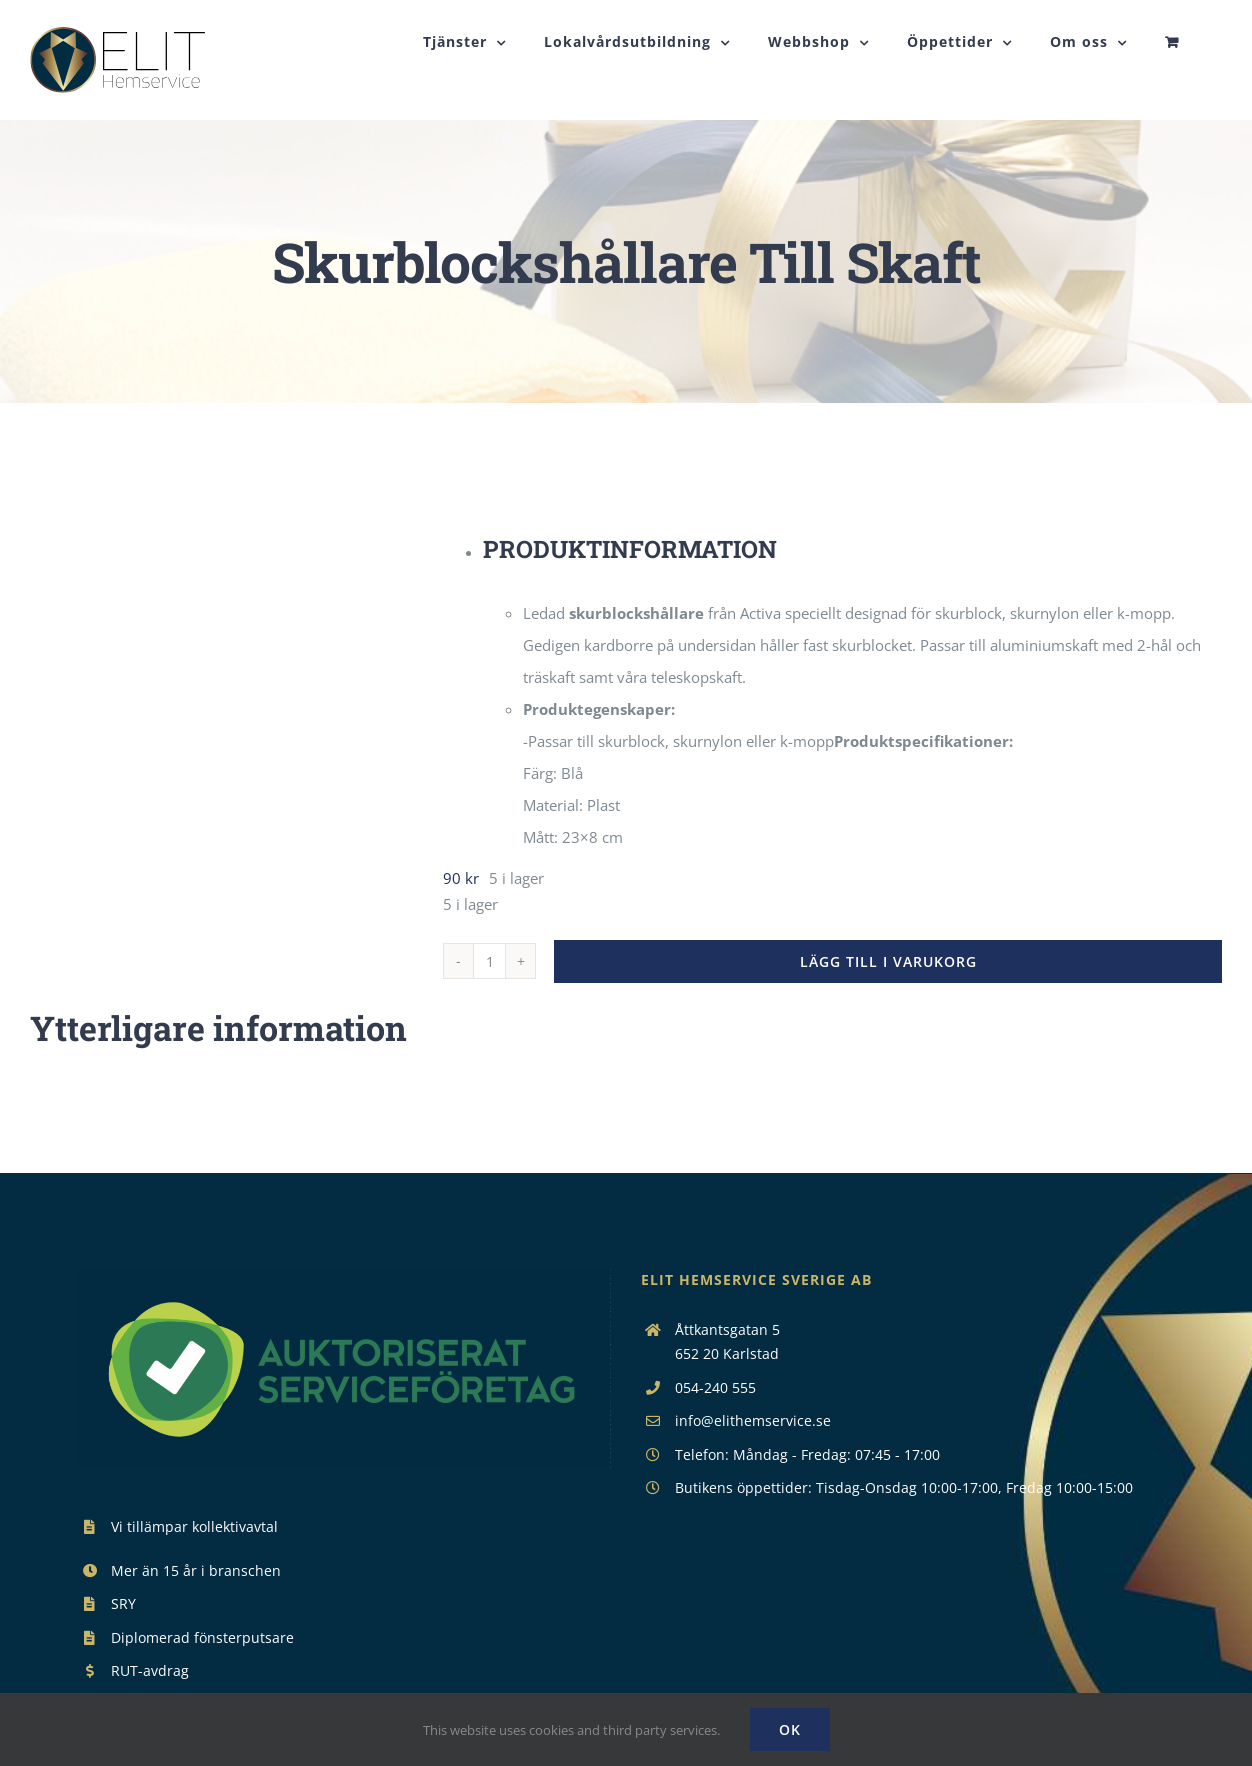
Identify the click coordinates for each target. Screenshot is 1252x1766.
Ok (790, 1729)
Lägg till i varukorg (888, 1009)
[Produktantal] (489, 1009)
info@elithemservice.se (753, 1468)
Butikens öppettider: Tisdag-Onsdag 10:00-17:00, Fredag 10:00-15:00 (904, 1535)
